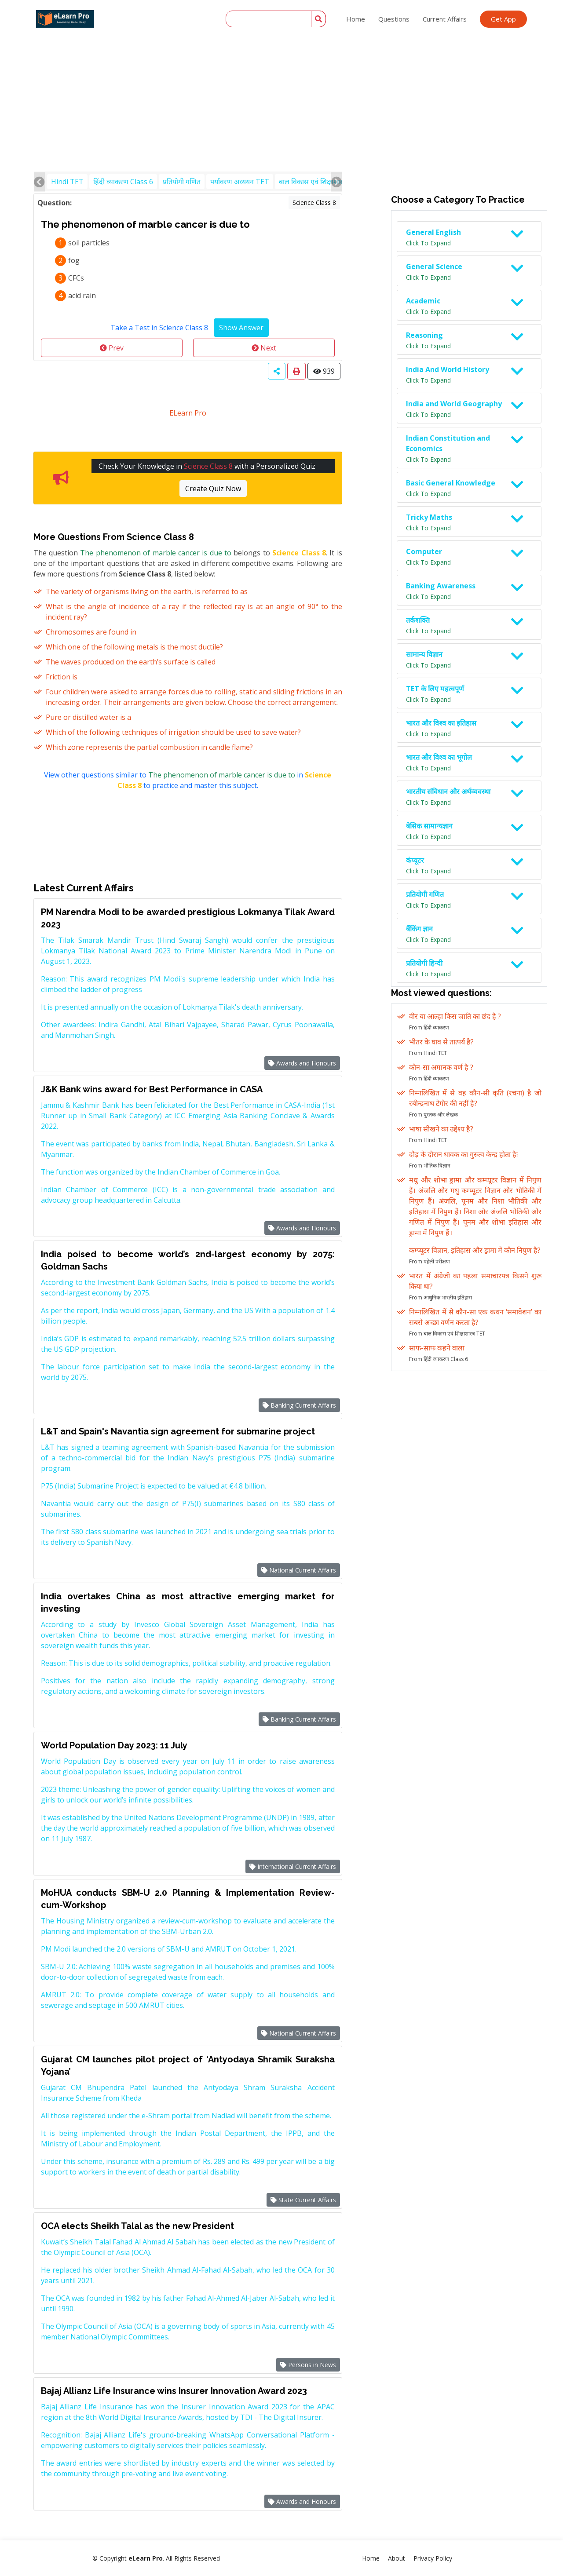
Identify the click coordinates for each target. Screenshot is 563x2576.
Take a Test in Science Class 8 (159, 327)
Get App (503, 19)
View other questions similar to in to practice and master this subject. (187, 780)
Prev (112, 348)
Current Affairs (445, 19)
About (396, 2558)
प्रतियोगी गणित (182, 181)
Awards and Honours (302, 1063)
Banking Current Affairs (299, 1405)
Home (355, 19)
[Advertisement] (281, 66)
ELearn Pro (187, 413)
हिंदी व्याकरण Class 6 (123, 181)
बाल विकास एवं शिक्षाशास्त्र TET (320, 181)
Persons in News (308, 2365)
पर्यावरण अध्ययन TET (239, 181)
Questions (393, 19)
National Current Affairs (298, 1570)
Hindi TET (67, 181)
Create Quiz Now (213, 488)
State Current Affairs (303, 2200)
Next (264, 348)
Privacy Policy (432, 2558)
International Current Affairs (292, 1866)
